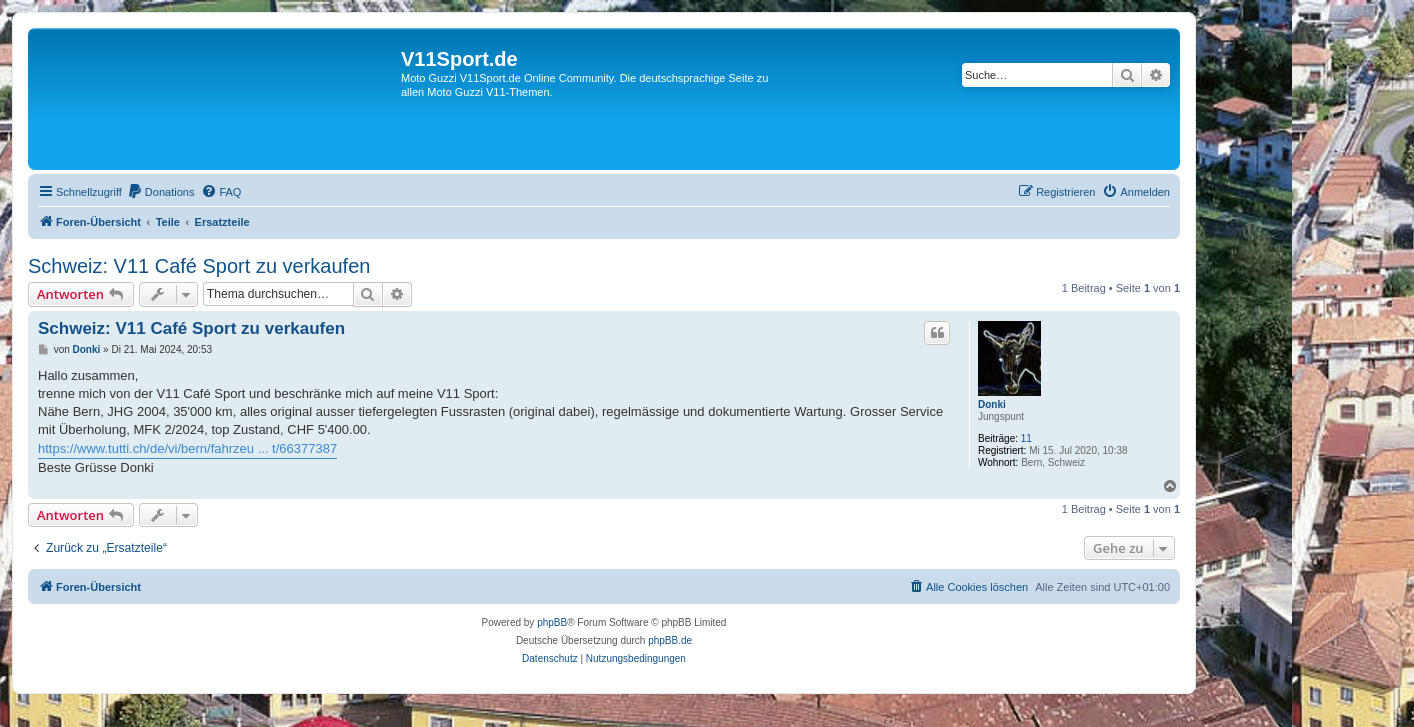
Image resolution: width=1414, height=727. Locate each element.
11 (1026, 438)
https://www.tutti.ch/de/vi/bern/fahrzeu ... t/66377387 (187, 448)
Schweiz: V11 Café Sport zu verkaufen (199, 266)
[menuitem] (161, 192)
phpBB (552, 622)
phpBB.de (670, 640)
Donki (992, 404)
